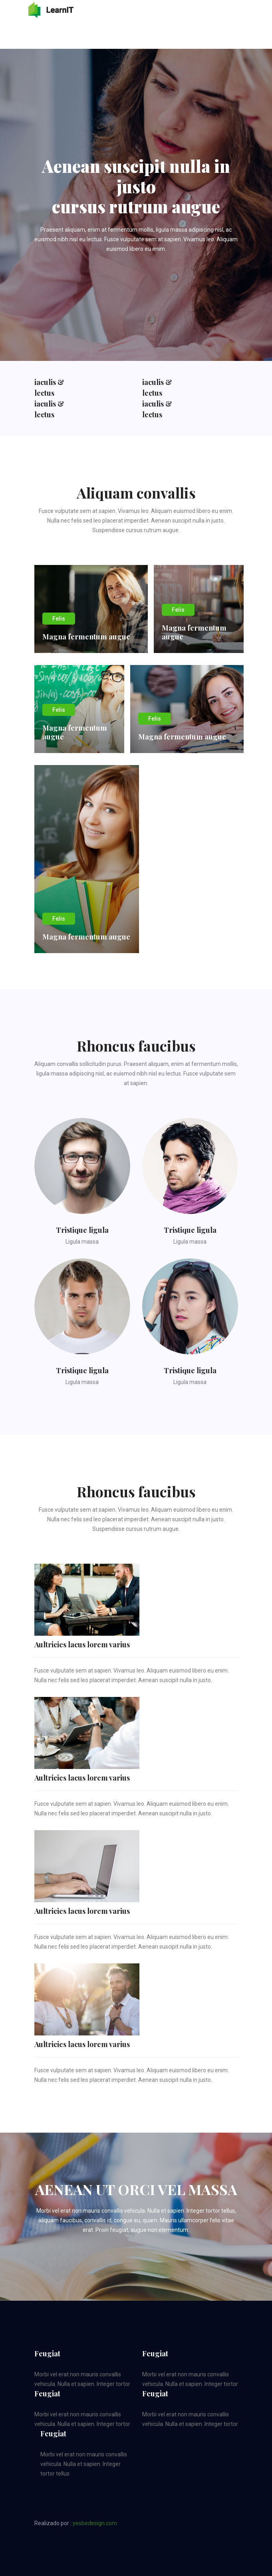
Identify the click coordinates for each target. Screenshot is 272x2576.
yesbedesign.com (95, 2523)
